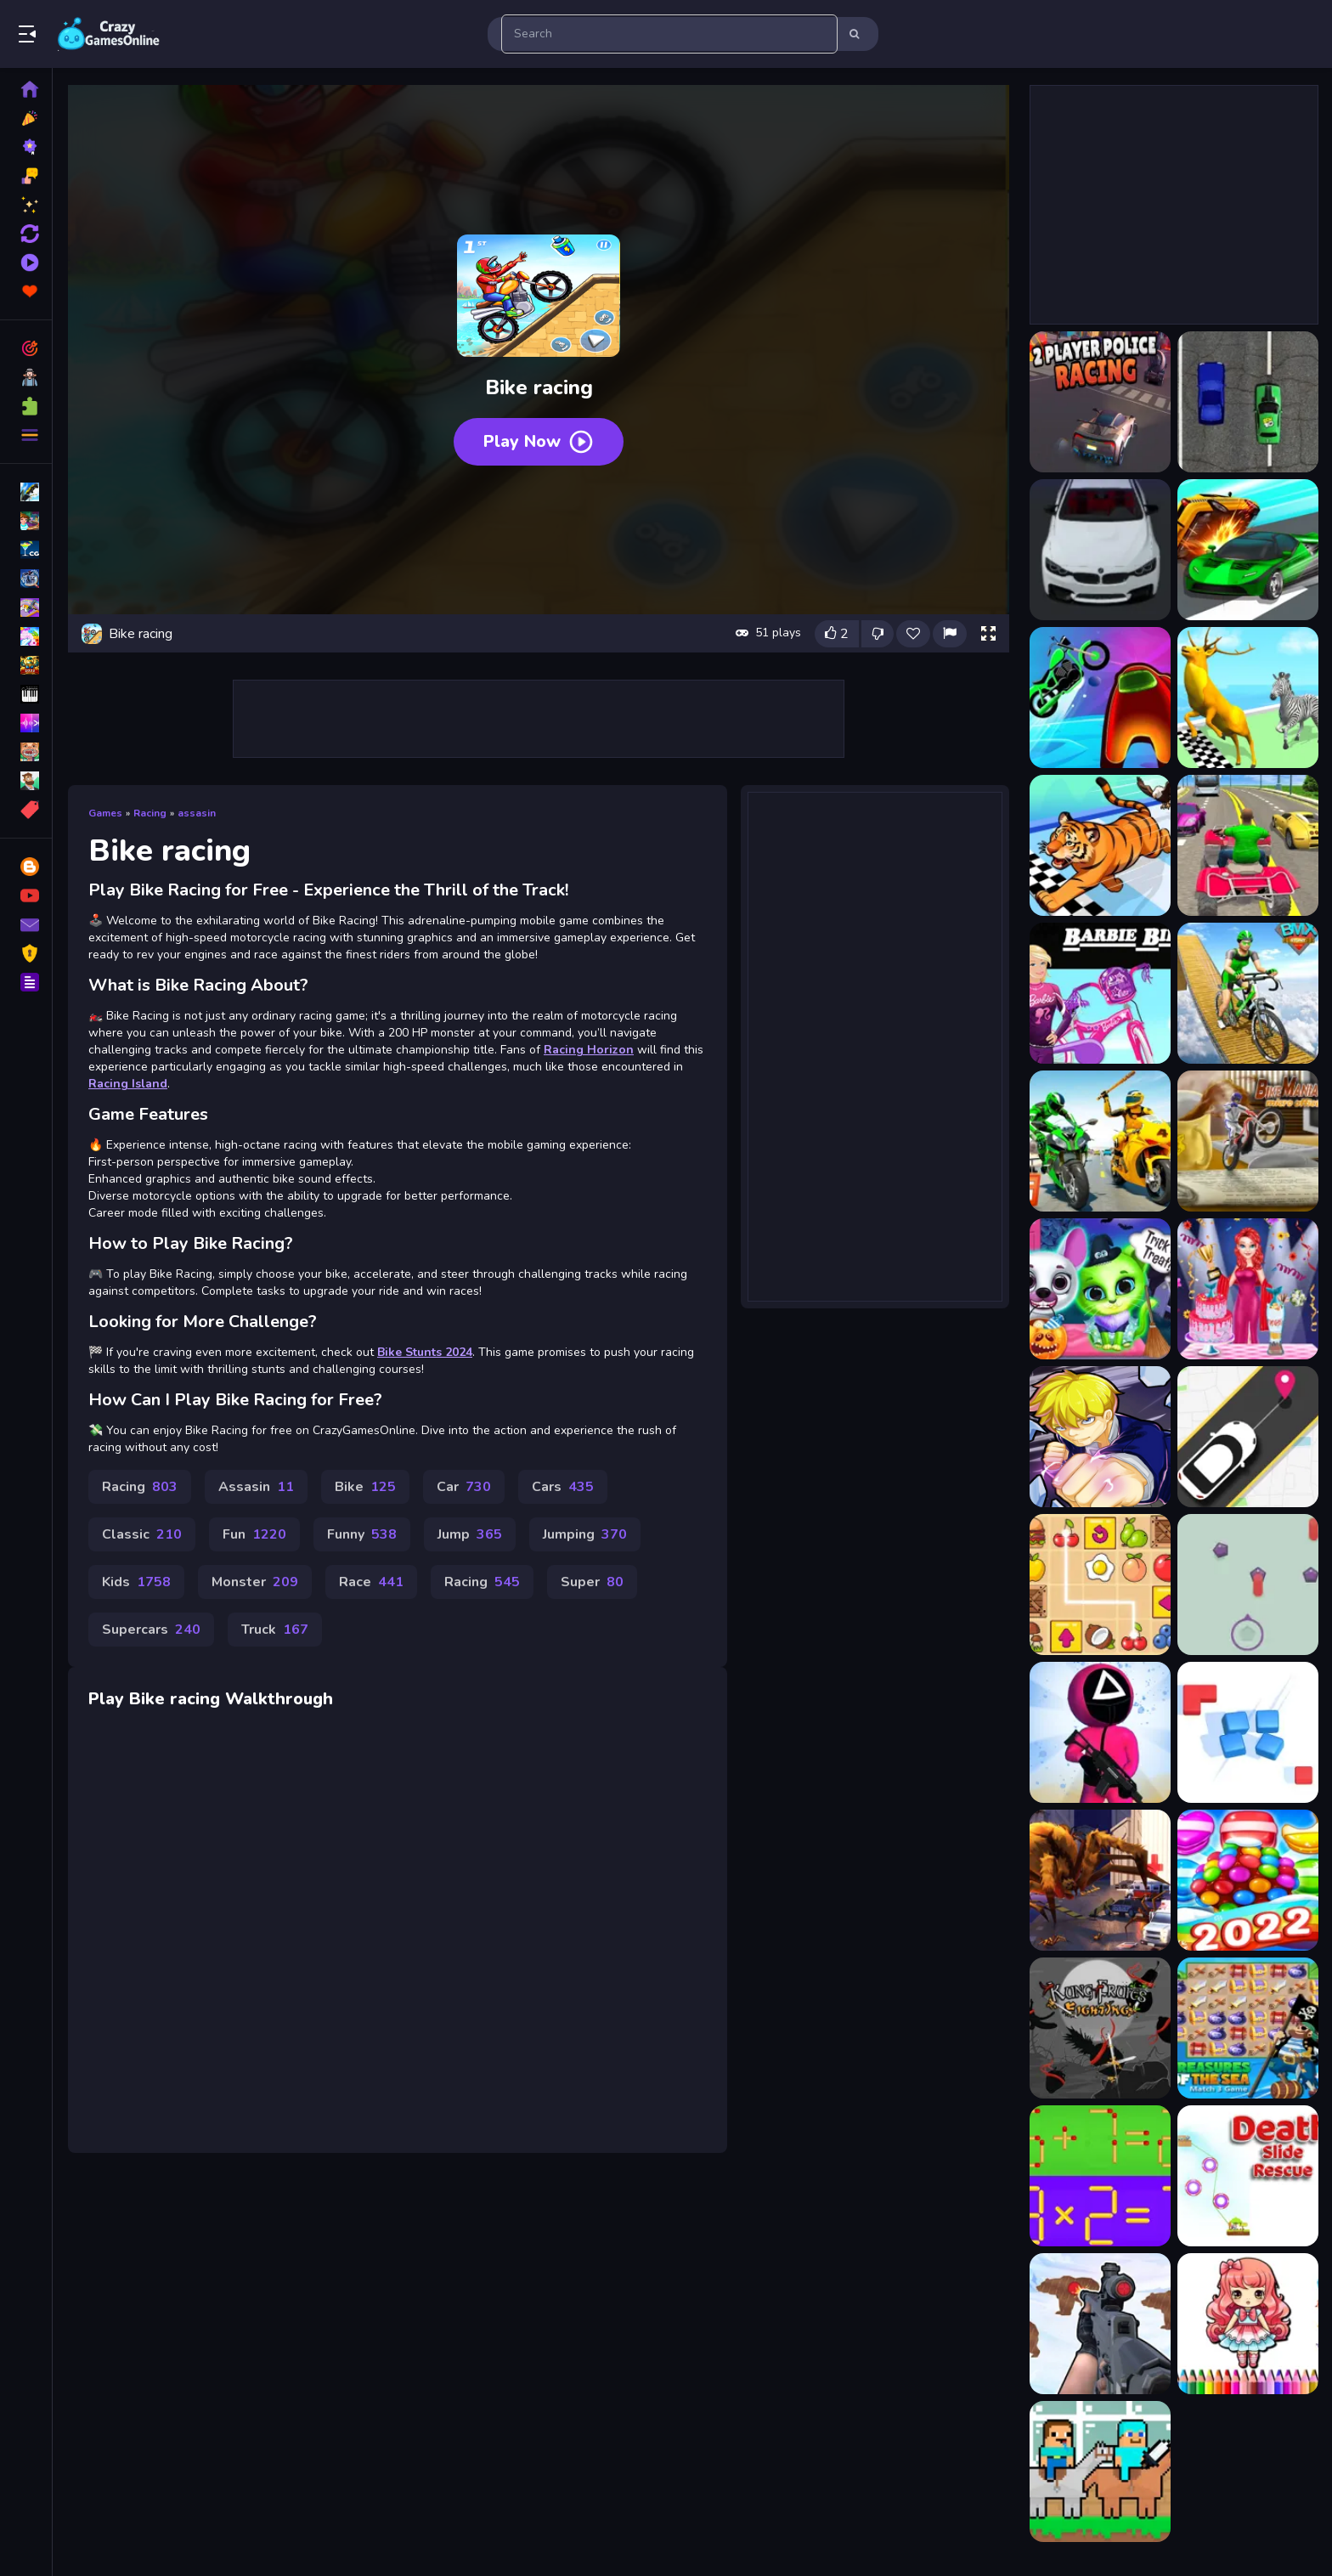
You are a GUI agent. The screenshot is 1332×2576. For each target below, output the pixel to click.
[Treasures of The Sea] (1247, 2028)
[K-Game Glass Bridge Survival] (1100, 1732)
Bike (365, 1487)
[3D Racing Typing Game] (1100, 549)
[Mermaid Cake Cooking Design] (1247, 1288)
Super (592, 1582)
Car (464, 1487)
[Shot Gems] (1247, 1584)
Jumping (585, 1534)
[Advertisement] (538, 719)
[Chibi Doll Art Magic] (1247, 2323)
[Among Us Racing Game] (1100, 697)
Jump (469, 1534)
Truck (274, 1629)
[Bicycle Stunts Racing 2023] (1247, 993)
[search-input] (669, 34)
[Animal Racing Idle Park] (1100, 845)
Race (371, 1582)
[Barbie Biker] (1100, 993)
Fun (254, 1534)
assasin (197, 813)
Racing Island (127, 1084)
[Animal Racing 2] (1247, 697)
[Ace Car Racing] (1247, 549)
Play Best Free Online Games (109, 34)
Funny (362, 1534)
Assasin (256, 1487)
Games (105, 813)
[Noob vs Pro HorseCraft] (1100, 2471)
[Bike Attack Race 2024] (1100, 1141)
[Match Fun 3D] (1247, 1732)
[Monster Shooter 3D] (1100, 1880)
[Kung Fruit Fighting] (1100, 2028)
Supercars (151, 1629)
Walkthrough (279, 1698)
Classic (142, 1534)
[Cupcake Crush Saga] (1247, 1880)
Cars (563, 1487)
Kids (136, 1582)
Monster (255, 1582)
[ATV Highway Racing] (1247, 845)
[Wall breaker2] (1100, 1436)
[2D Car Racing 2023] (1247, 401)
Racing (149, 813)
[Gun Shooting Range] (1100, 2323)
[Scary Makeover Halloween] (1100, 1288)
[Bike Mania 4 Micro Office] (1247, 1141)
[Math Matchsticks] (1100, 2175)
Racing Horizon (589, 1050)
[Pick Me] (1247, 1436)
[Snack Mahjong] (1100, 1584)
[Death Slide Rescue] (1247, 2175)
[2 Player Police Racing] (1100, 401)
